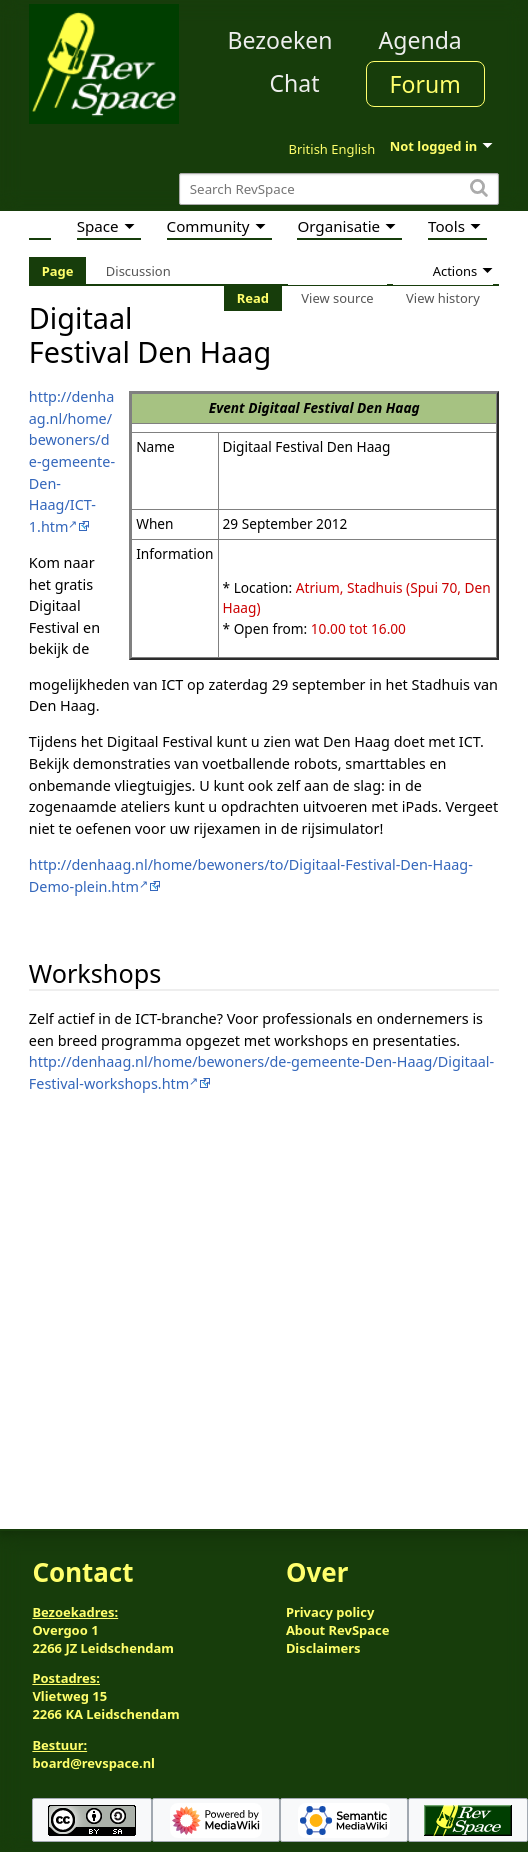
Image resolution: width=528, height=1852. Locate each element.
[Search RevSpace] (339, 189)
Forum (425, 84)
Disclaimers (323, 1648)
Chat (294, 83)
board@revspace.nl (93, 1763)
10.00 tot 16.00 (358, 628)
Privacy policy (330, 1612)
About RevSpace (338, 1630)
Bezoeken (280, 40)
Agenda (420, 40)
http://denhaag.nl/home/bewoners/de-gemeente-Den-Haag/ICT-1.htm (72, 461)
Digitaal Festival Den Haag (333, 407)
